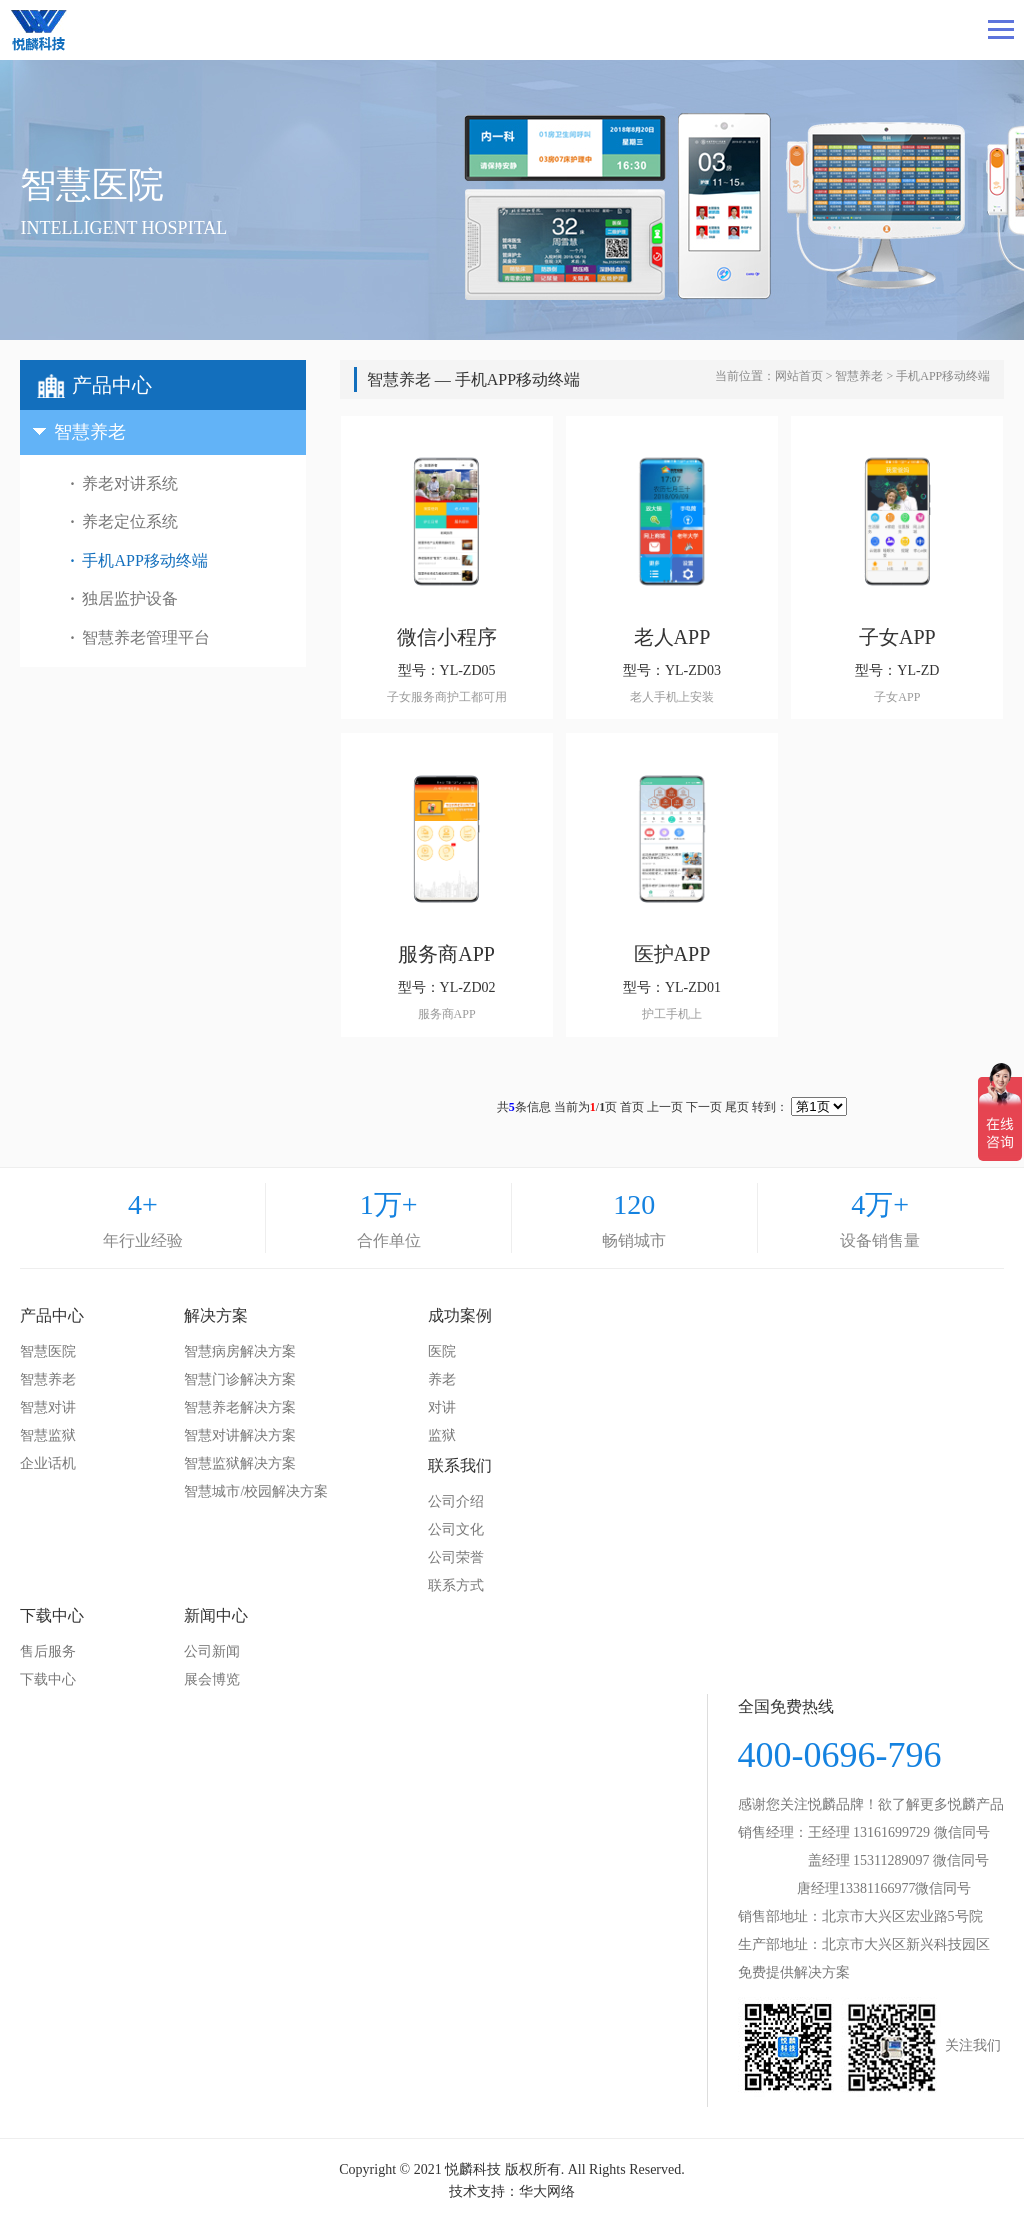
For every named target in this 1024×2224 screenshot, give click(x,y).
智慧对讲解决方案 (240, 1435)
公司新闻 (212, 1651)
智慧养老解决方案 (240, 1407)
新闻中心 (216, 1615)
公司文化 (456, 1529)
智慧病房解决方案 (240, 1351)
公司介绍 (456, 1501)
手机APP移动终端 (144, 560)
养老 (442, 1379)
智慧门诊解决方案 (240, 1379)
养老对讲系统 (130, 483)
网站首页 (799, 376)
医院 (442, 1351)
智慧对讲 (48, 1407)
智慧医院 (48, 1351)
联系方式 (456, 1585)
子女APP (897, 637)
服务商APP (446, 954)
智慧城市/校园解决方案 (256, 1491)
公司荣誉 (456, 1557)
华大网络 (547, 2191)
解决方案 (216, 1315)
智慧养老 (859, 376)
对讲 (442, 1407)
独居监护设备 (130, 598)
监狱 (442, 1435)
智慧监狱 (48, 1435)
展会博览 (212, 1679)
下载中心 (52, 1615)
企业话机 (48, 1463)
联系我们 (460, 1465)
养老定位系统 (130, 521)
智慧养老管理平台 (146, 637)
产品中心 (52, 1315)
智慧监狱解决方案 (240, 1463)
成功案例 (460, 1315)
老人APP (672, 637)
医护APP (672, 954)
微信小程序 (447, 637)
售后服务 (48, 1651)
